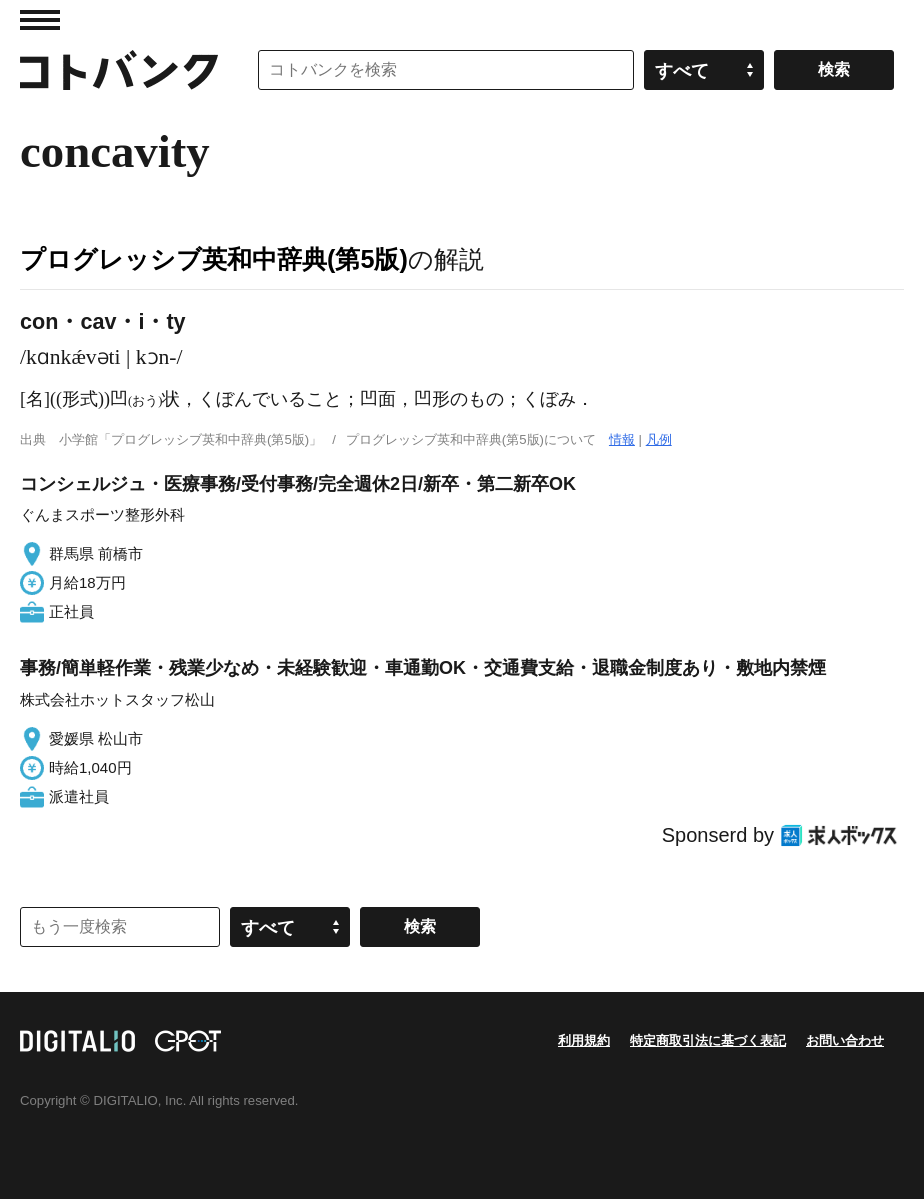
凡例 (659, 439)
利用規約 (584, 1040)
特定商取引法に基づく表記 (708, 1040)
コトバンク (119, 70)
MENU (40, 20)
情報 (622, 439)
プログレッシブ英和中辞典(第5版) (214, 259)
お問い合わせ (845, 1040)
